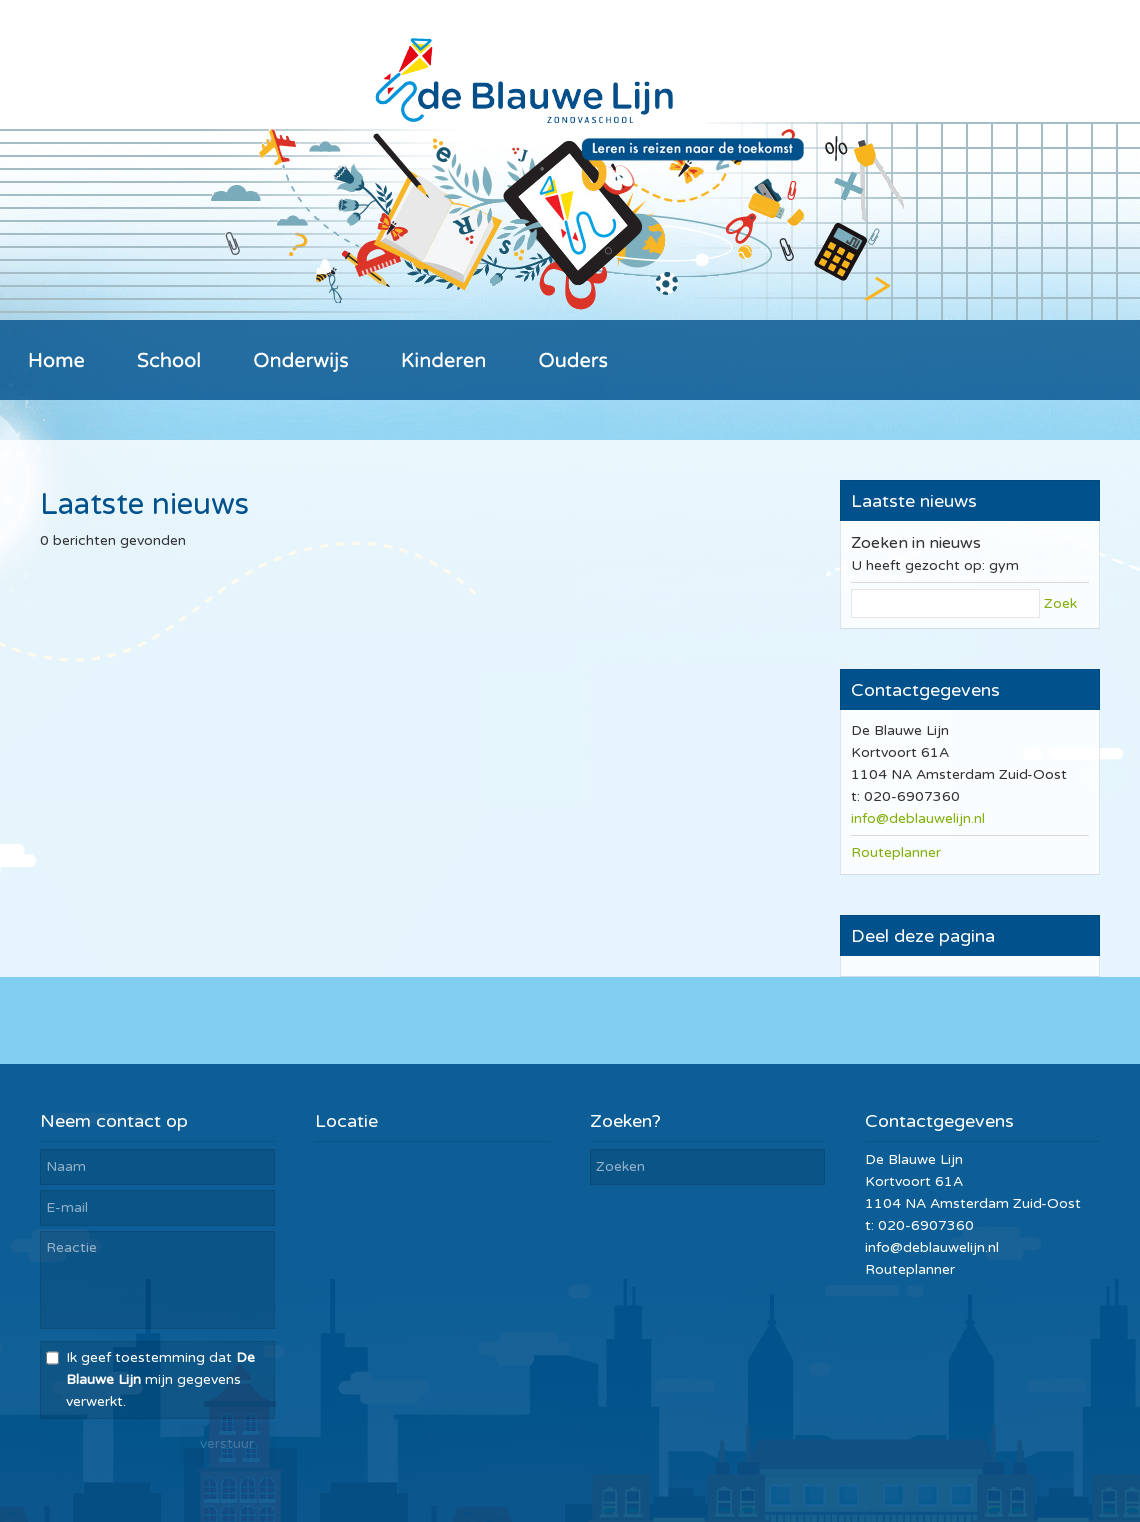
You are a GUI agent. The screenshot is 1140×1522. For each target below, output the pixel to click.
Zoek (1060, 603)
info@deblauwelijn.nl (918, 818)
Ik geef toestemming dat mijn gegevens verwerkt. (160, 1379)
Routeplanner (896, 852)
